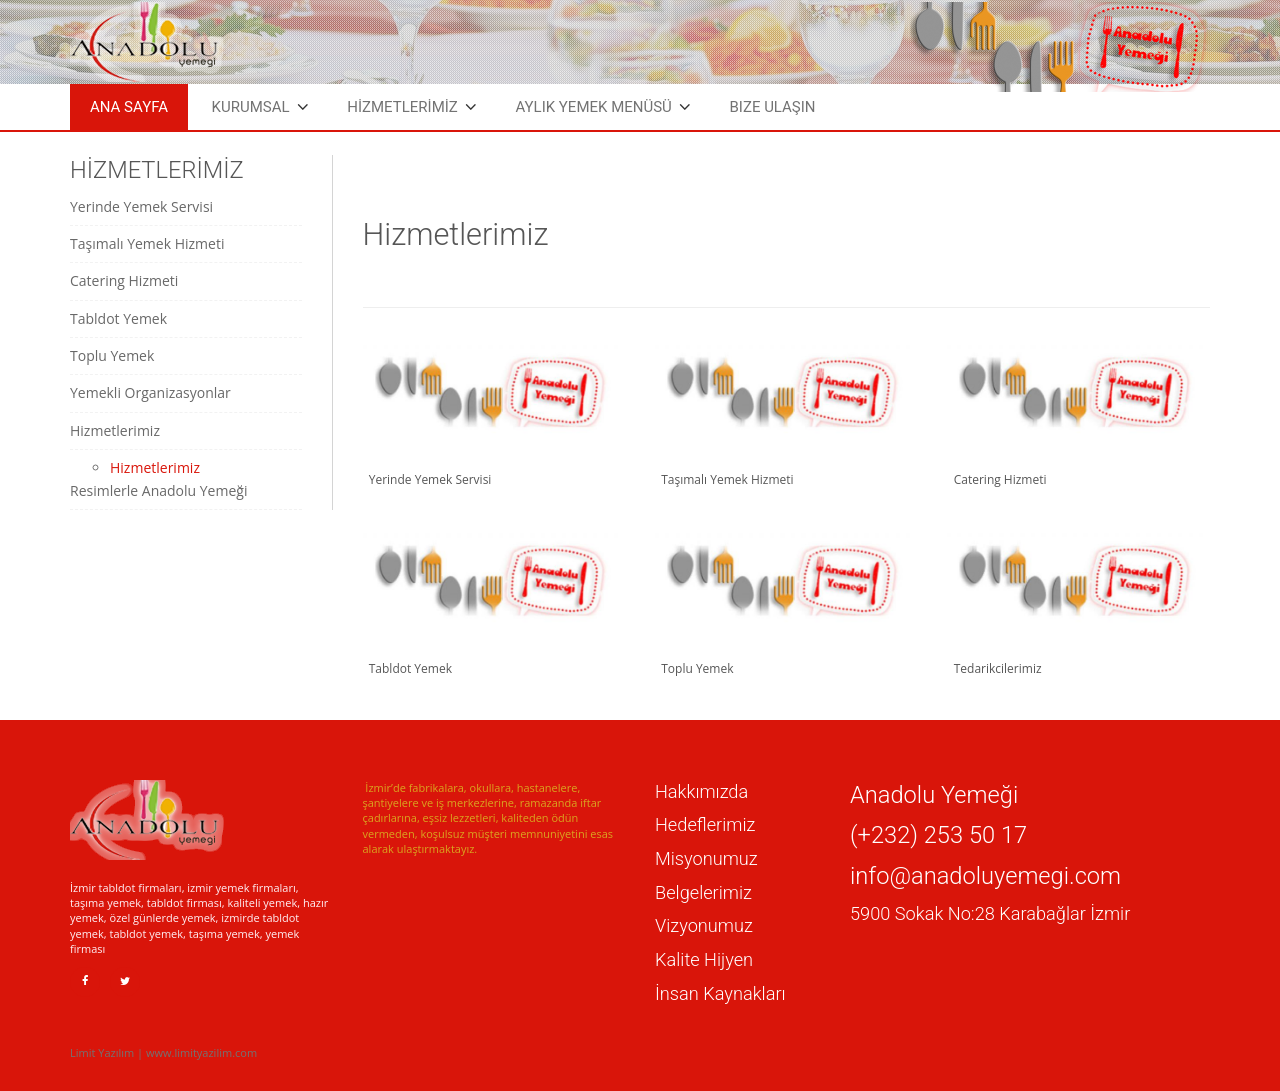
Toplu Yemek (112, 355)
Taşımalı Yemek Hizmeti (147, 243)
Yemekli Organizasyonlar (150, 392)
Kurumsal (251, 107)
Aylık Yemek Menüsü (593, 107)
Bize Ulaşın (772, 107)
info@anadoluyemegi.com (985, 876)
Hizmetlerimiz (115, 430)
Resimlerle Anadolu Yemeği (158, 490)
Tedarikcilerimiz (994, 668)
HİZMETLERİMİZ (402, 107)
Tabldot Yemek (118, 318)
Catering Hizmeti (124, 280)
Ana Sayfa (129, 107)
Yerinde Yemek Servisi (141, 206)
